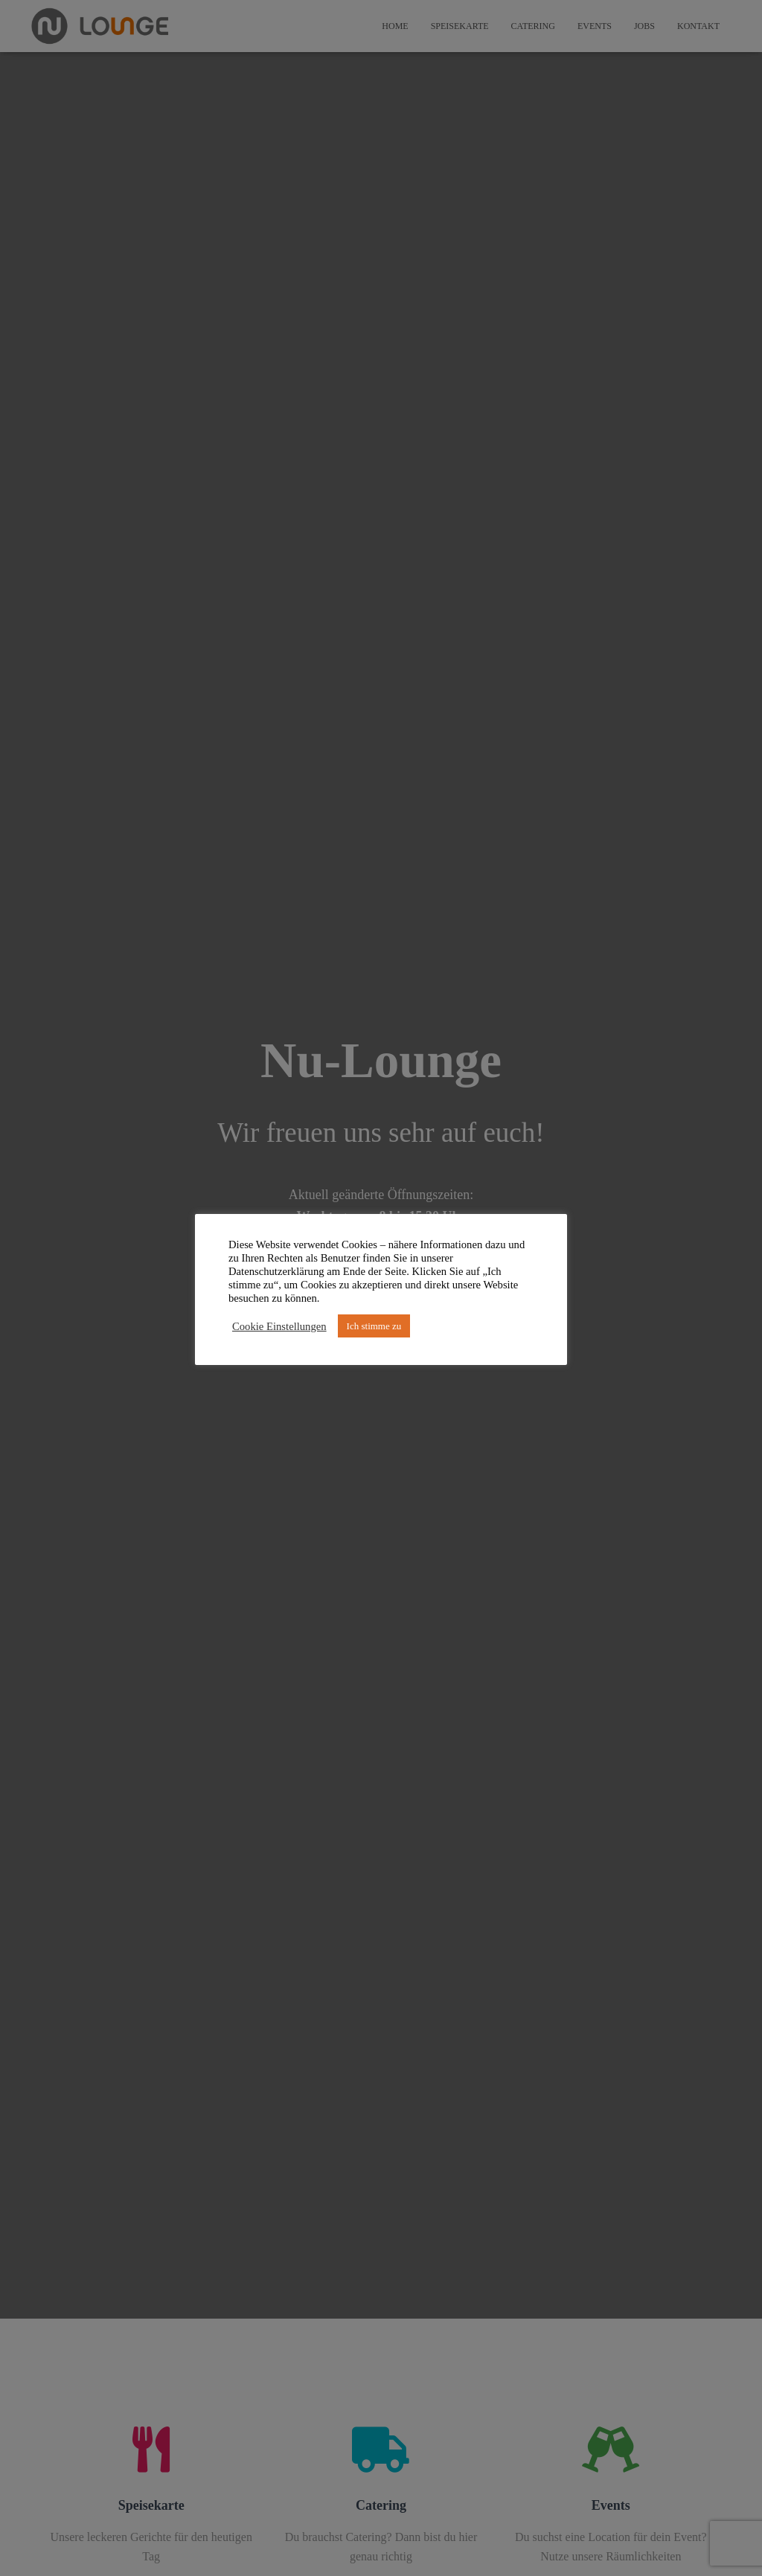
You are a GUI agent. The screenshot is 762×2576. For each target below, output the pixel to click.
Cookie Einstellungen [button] (279, 1326)
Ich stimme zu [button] (374, 1326)
